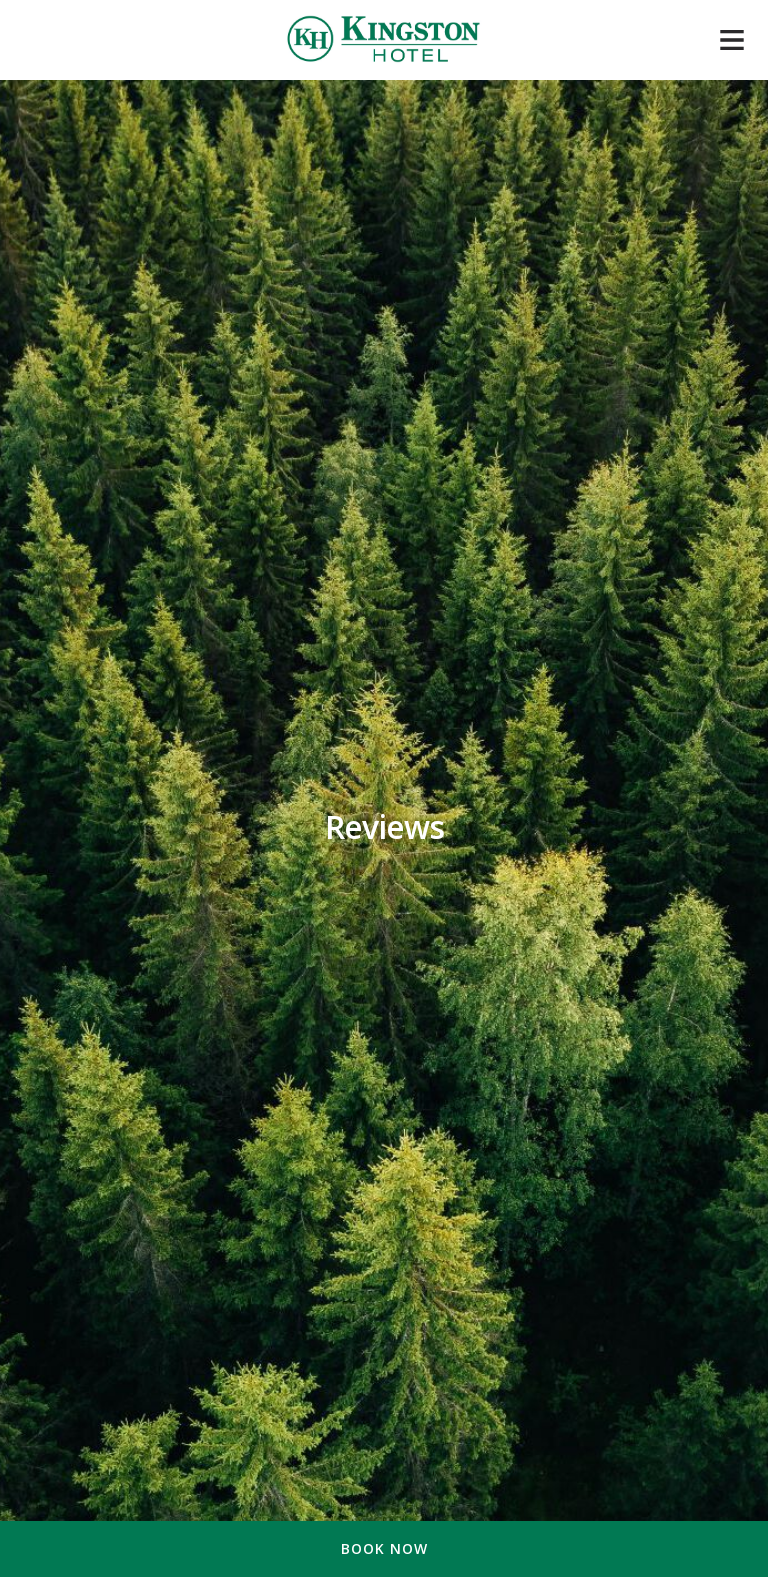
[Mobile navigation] (732, 44)
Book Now (384, 1548)
